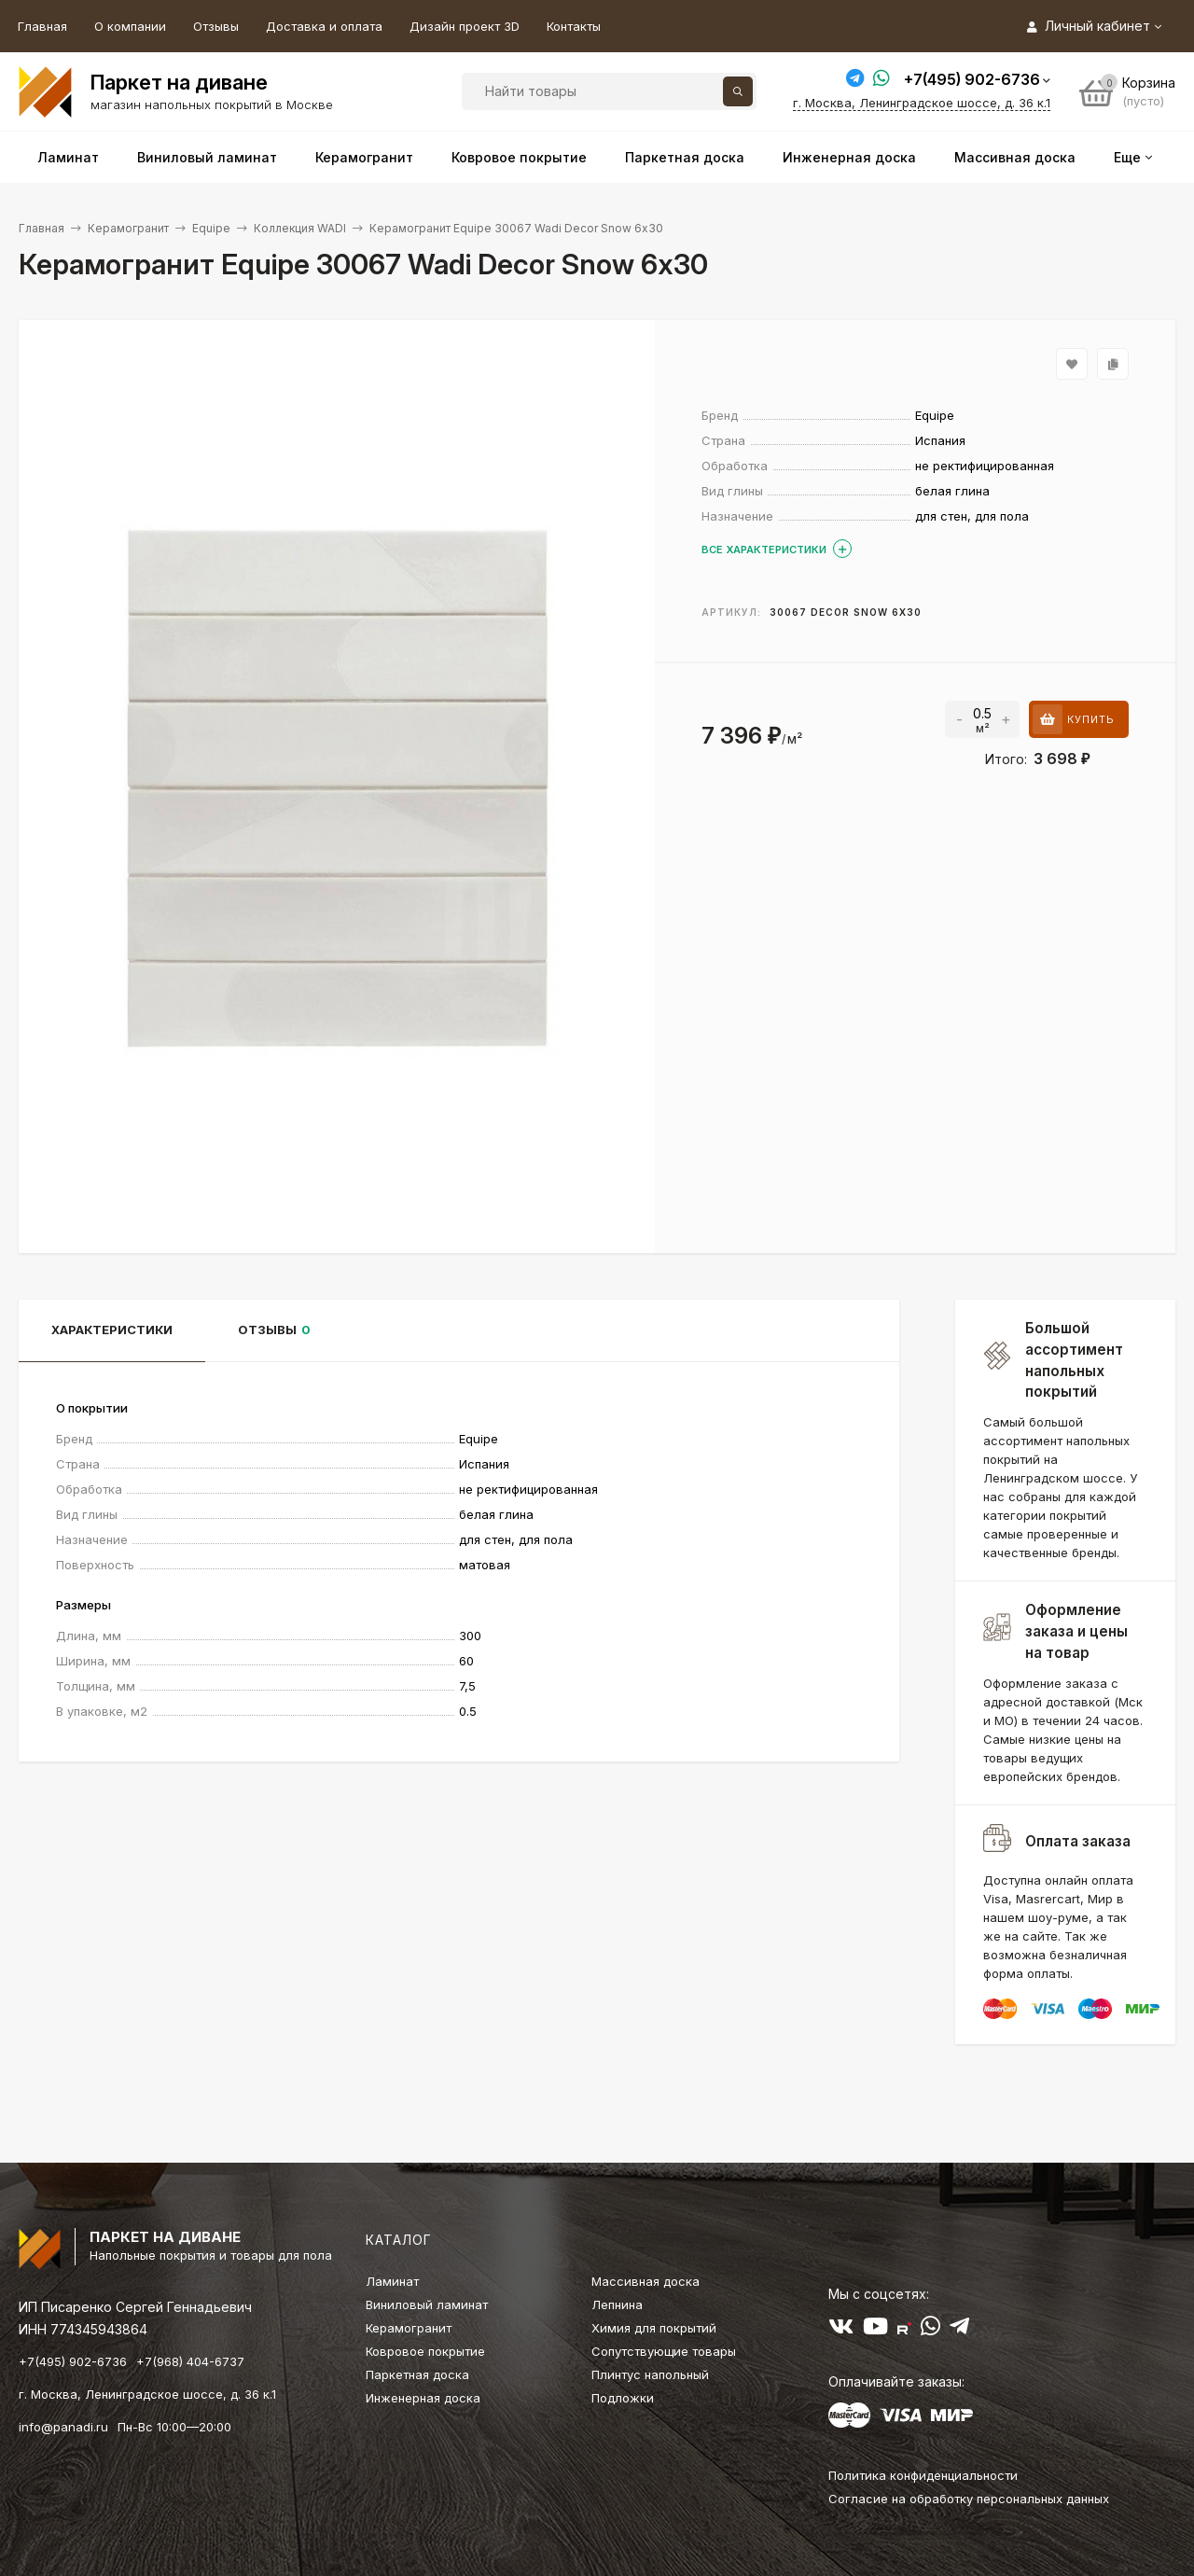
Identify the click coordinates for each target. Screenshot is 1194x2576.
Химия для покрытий (653, 2327)
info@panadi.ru (63, 2426)
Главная (42, 26)
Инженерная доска (423, 2397)
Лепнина (617, 2304)
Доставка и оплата (324, 26)
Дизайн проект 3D (465, 26)
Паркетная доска (417, 2374)
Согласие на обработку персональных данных (968, 2498)
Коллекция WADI (300, 228)
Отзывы (216, 26)
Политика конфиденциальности (923, 2475)
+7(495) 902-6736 (972, 79)
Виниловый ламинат (427, 2304)
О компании (130, 26)
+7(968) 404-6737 (190, 2361)
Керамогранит (128, 228)
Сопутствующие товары (663, 2351)
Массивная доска (645, 2281)
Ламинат (392, 2281)
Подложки (622, 2397)
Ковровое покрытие (425, 2351)
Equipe (211, 228)
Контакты (574, 26)
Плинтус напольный (650, 2374)
